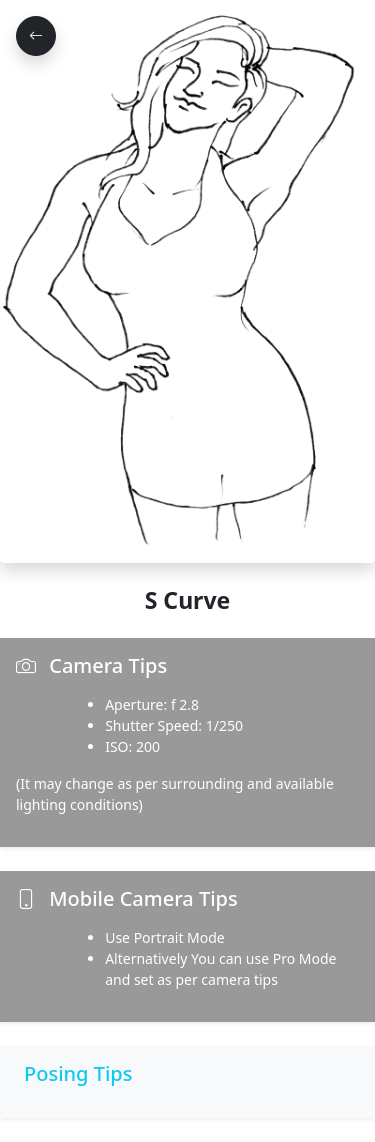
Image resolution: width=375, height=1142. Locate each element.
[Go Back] (36, 36)
